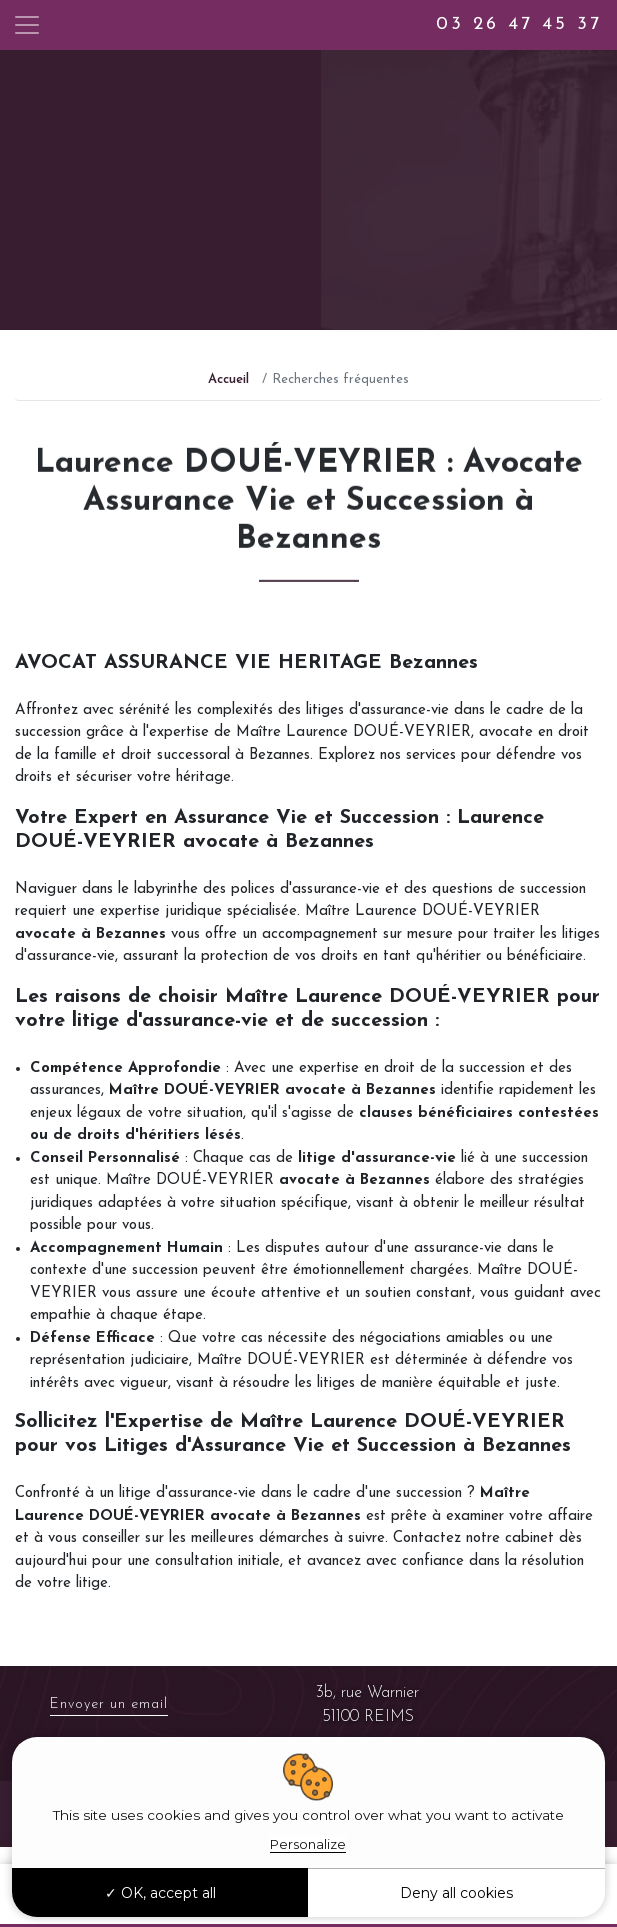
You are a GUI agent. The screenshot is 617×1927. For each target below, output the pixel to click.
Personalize (308, 1844)
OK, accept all (160, 1893)
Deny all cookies (456, 1893)
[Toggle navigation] (27, 25)
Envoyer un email (109, 1704)
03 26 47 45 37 (519, 24)
